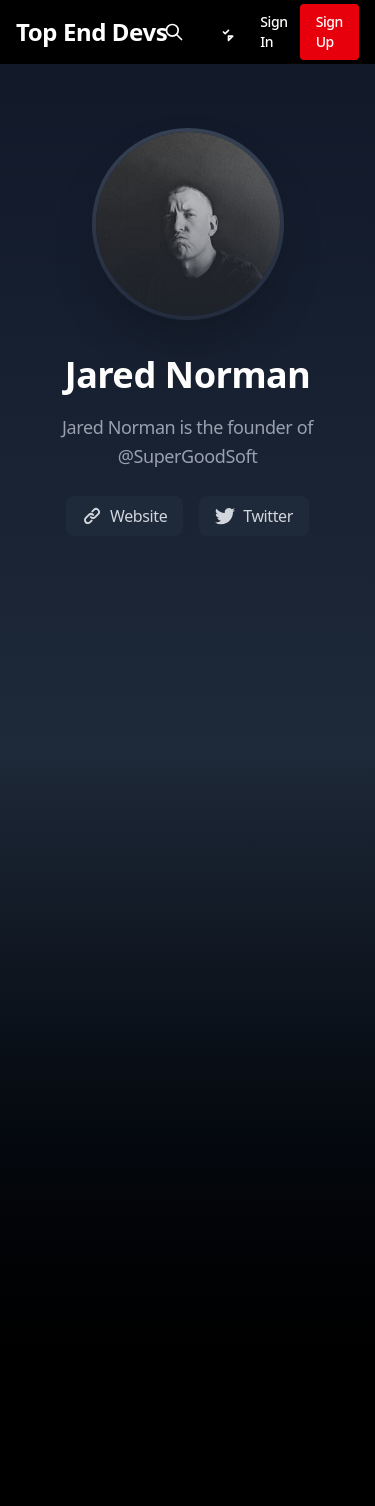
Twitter (254, 516)
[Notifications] (226, 32)
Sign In (273, 31)
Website (124, 516)
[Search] (174, 32)
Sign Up (329, 31)
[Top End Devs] (91, 32)
